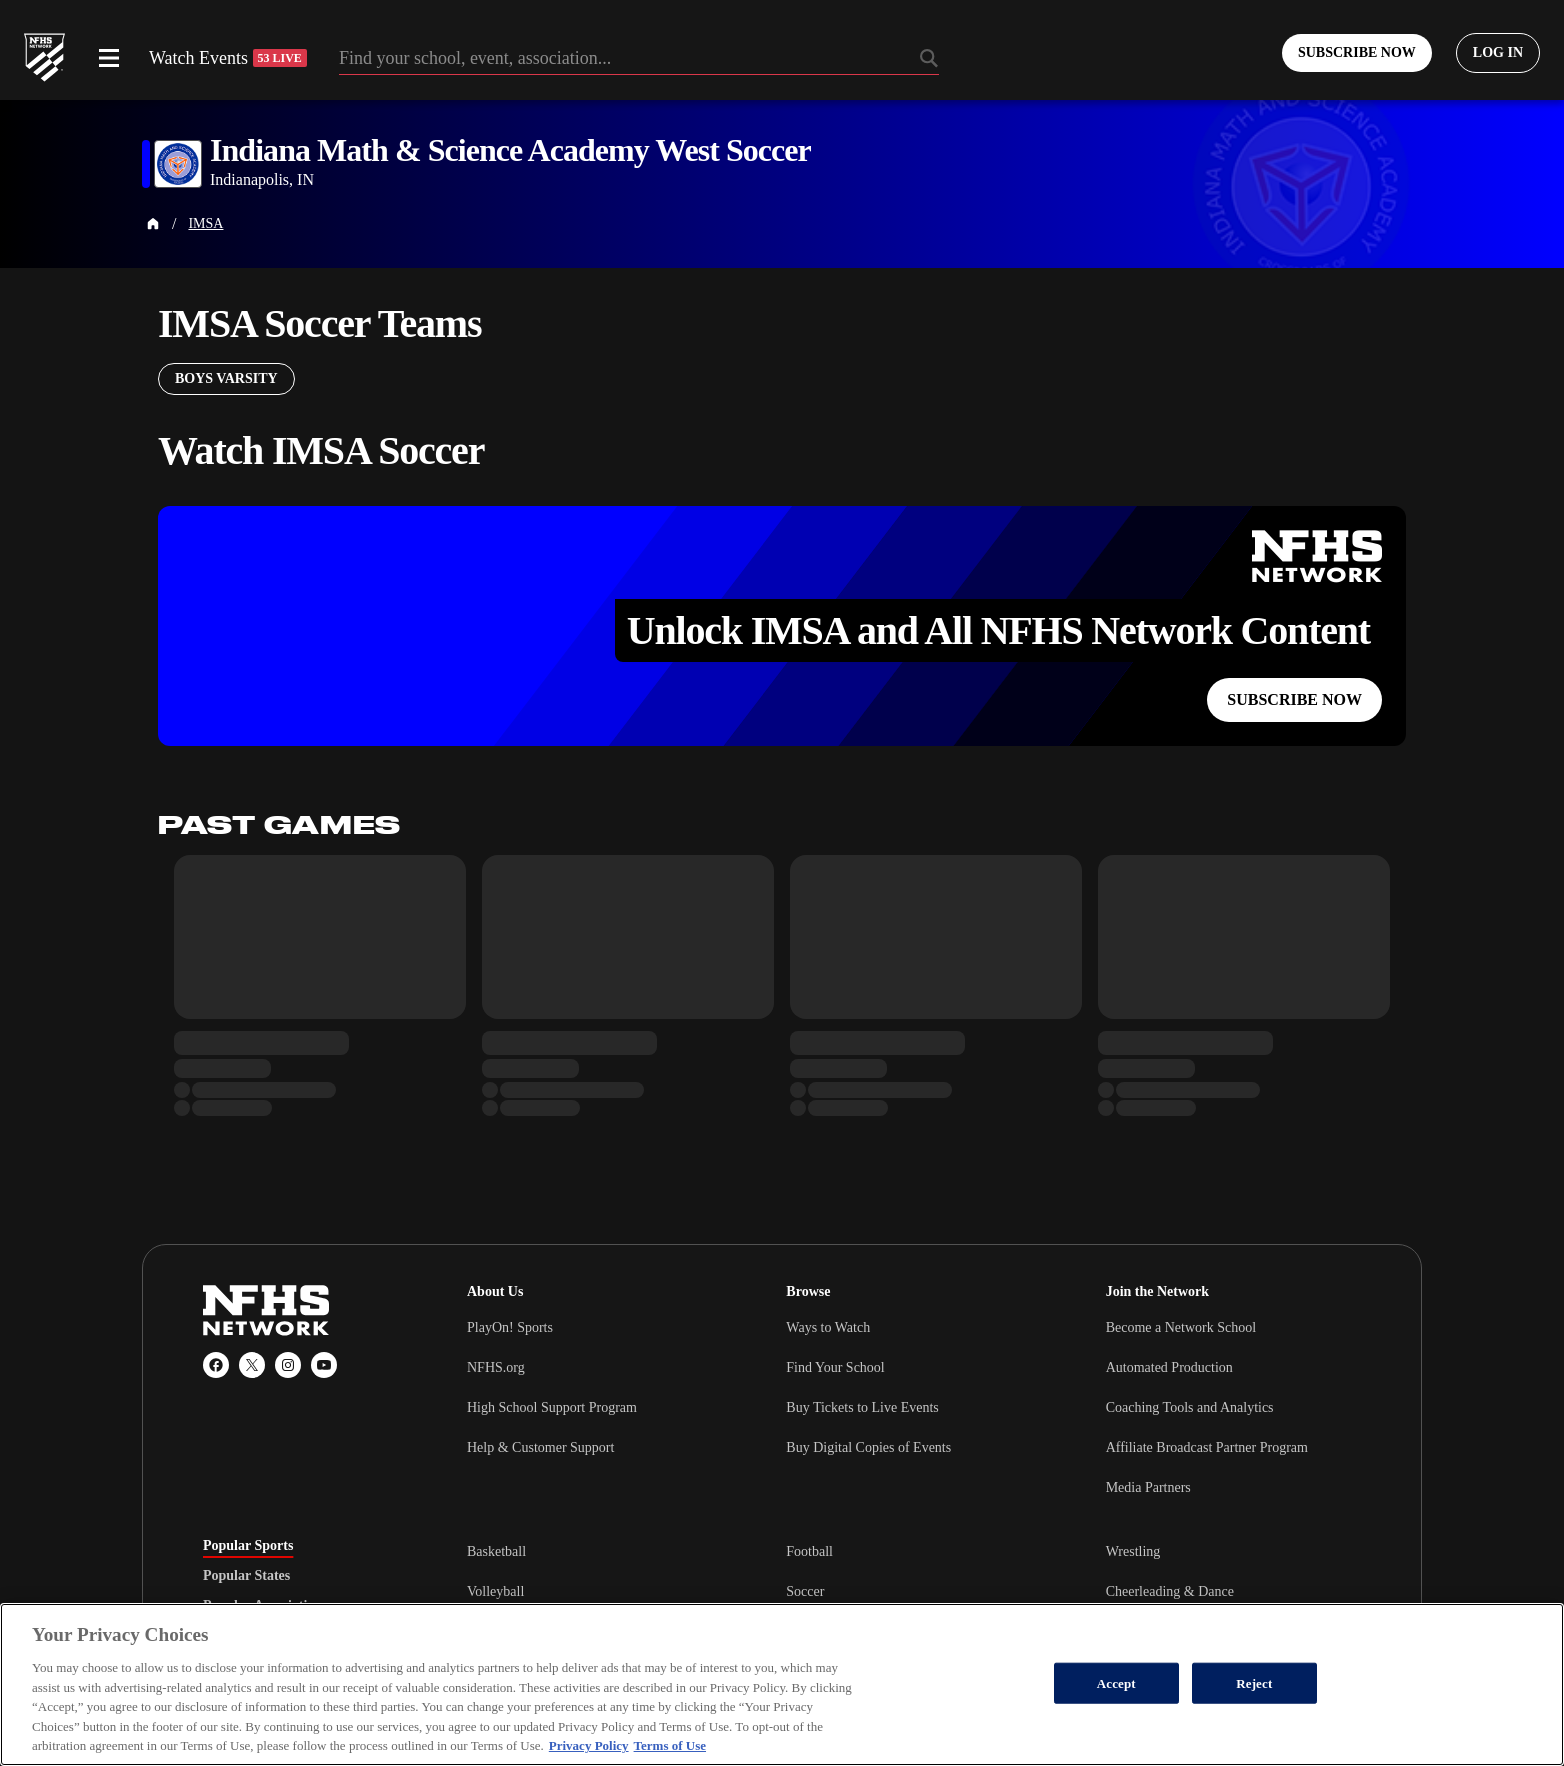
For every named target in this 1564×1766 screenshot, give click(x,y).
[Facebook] (216, 1365)
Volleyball (495, 1591)
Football (809, 1551)
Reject (1254, 1682)
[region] (782, 1684)
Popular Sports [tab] (248, 1546)
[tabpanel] (914, 1591)
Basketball (496, 1551)
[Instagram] (288, 1365)
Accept (1116, 1682)
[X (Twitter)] (252, 1365)
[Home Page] (153, 224)
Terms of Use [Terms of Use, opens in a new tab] (670, 1745)
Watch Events (228, 58)
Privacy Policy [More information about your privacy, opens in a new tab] (589, 1745)
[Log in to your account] (1498, 53)
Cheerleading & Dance (1170, 1591)
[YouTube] (324, 1365)
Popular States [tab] (246, 1576)
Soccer (805, 1591)
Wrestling (1133, 1551)
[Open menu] (109, 58)
